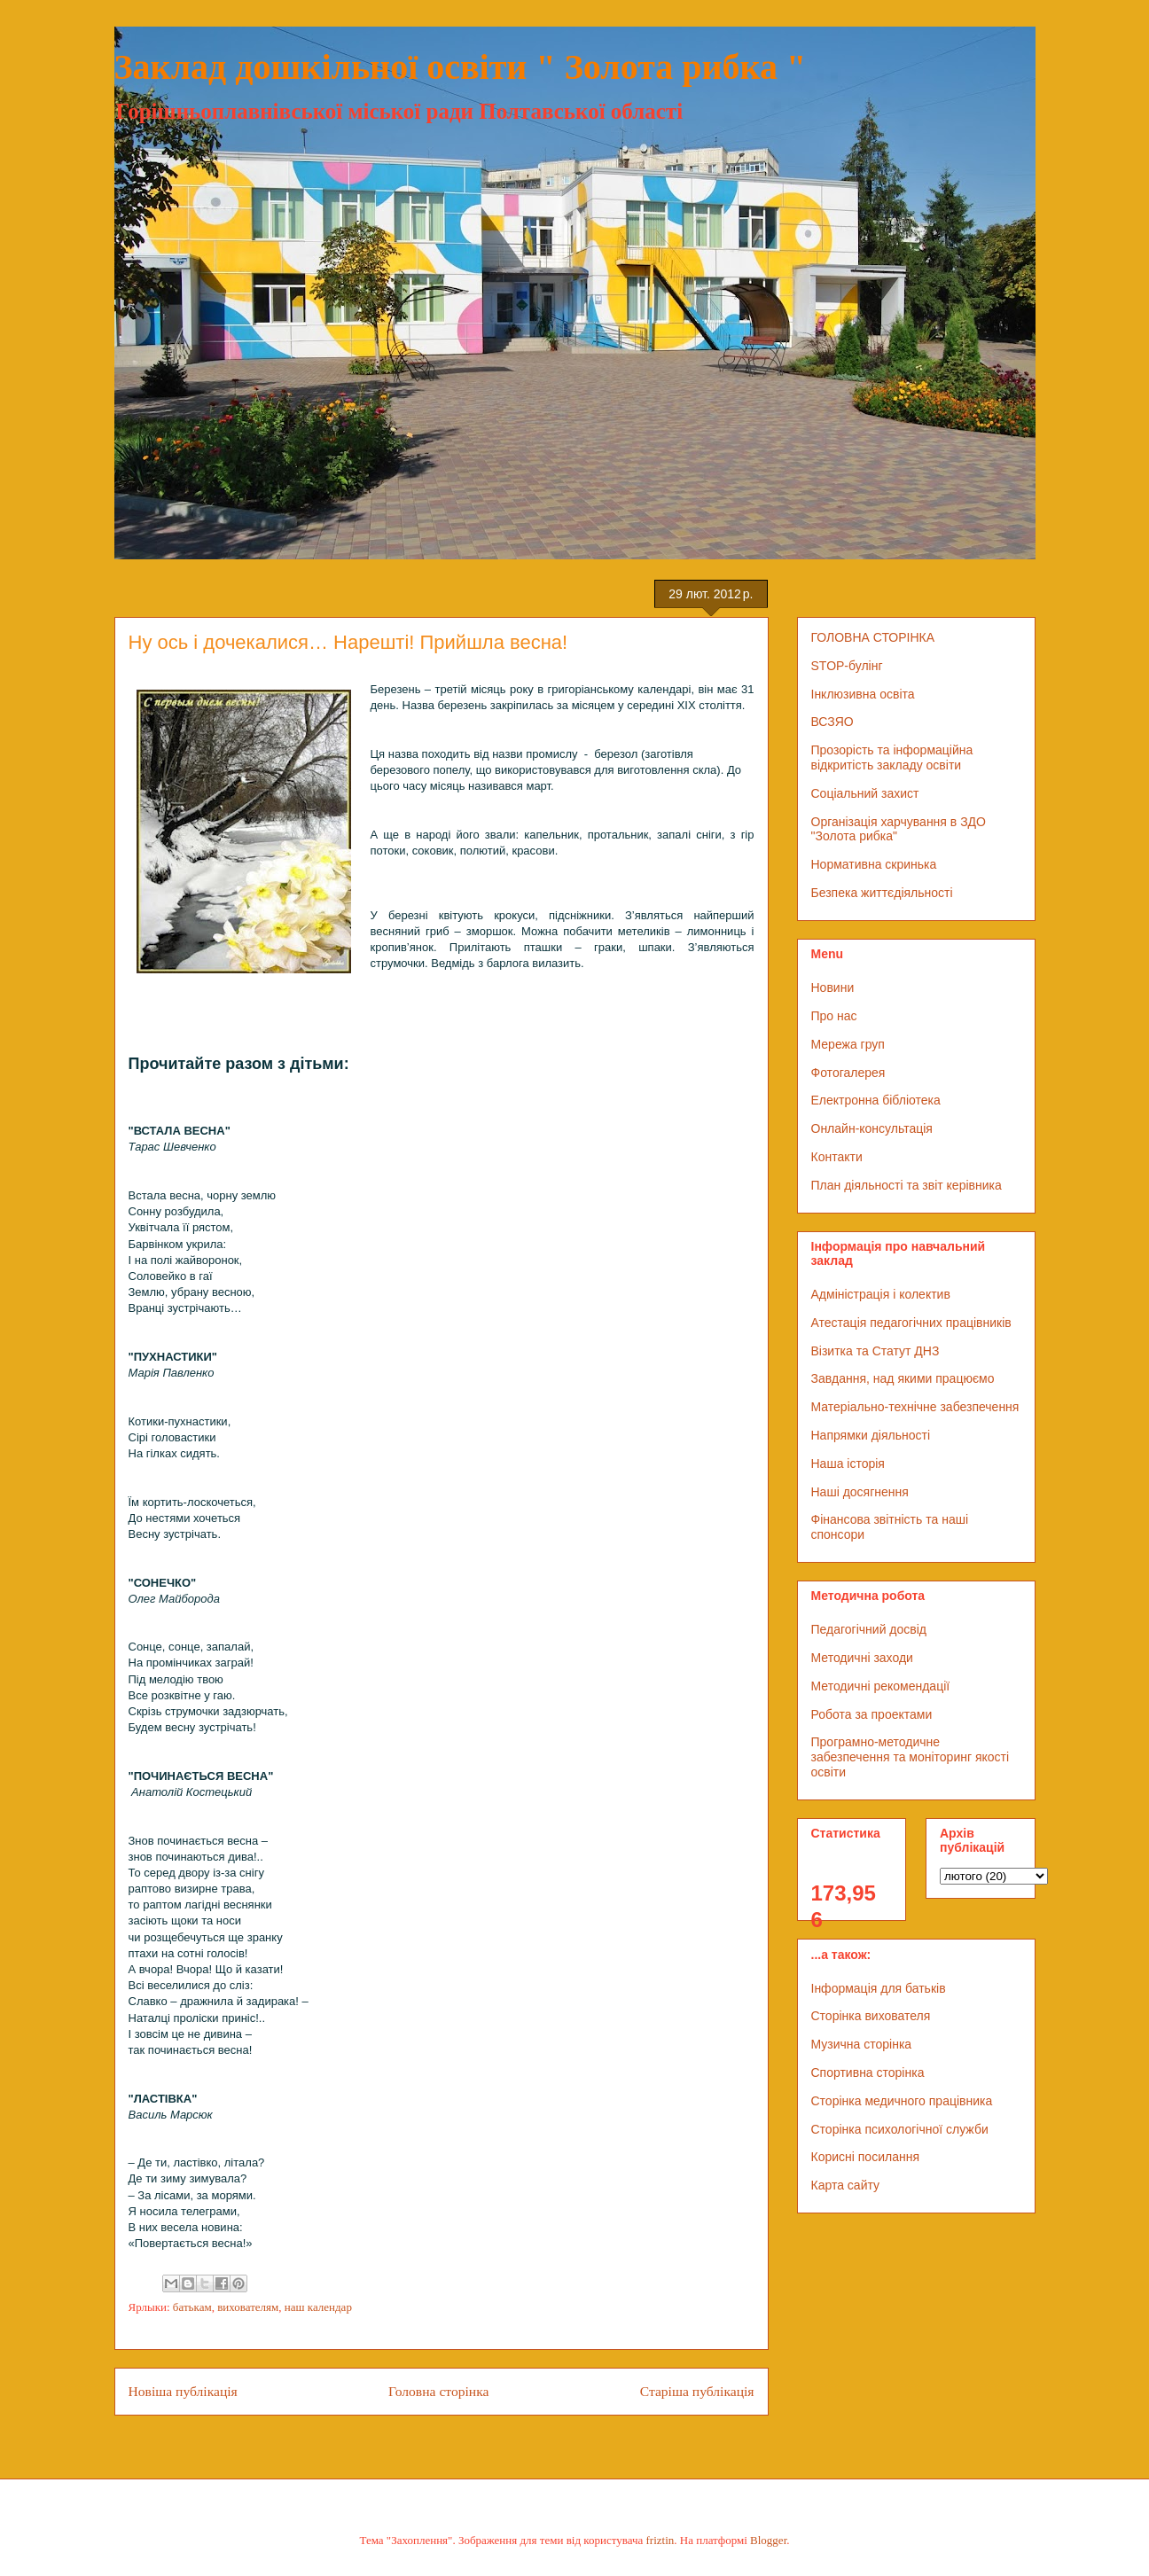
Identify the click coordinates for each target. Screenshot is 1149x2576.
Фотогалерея (848, 1073)
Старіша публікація (697, 2391)
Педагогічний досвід (869, 1629)
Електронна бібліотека (876, 1100)
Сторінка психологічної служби (900, 2129)
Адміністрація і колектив (880, 1294)
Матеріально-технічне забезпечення (915, 1407)
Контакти (837, 1157)
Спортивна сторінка (868, 2072)
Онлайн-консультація (872, 1128)
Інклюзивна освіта (863, 694)
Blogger (768, 2540)
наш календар (318, 2307)
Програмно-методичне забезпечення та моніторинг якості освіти (910, 1757)
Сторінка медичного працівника (902, 2101)
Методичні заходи (862, 1658)
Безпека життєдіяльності (882, 893)
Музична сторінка (861, 2044)
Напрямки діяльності (871, 1435)
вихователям (247, 2307)
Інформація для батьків (878, 1988)
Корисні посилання (865, 2157)
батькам (192, 2307)
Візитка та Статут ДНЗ (875, 1351)
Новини (833, 987)
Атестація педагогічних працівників (911, 1322)
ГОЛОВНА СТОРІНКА (873, 637)
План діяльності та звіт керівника (906, 1185)
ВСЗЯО (832, 721)
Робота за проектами (872, 1714)
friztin (660, 2540)
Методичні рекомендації (880, 1686)
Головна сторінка (438, 2391)
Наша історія (848, 1463)
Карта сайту (845, 2185)
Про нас (834, 1016)
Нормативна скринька (874, 864)
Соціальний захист (865, 793)
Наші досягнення (860, 1492)
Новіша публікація (183, 2391)
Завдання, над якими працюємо (903, 1378)
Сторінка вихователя (871, 2016)
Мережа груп (848, 1044)
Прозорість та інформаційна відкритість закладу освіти (892, 757)
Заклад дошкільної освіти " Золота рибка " (460, 67)
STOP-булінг (847, 666)
